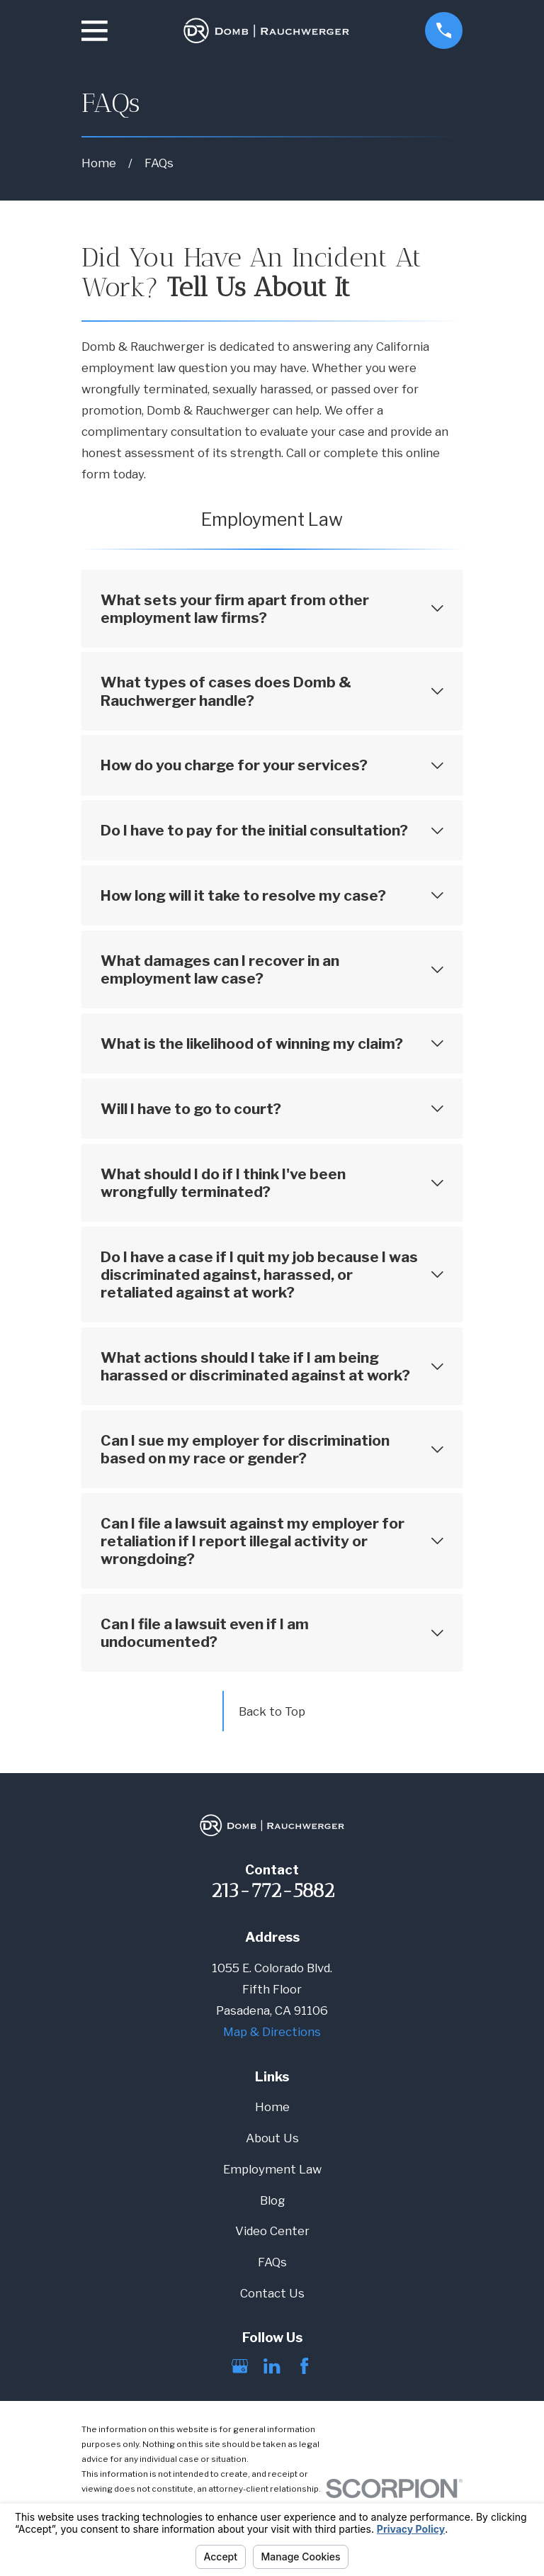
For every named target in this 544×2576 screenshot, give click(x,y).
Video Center (272, 2231)
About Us (272, 2138)
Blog (272, 2200)
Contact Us (272, 2293)
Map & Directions (272, 2032)
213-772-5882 (272, 1890)
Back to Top (272, 1711)
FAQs (272, 2262)
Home (272, 2107)
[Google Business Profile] (240, 2366)
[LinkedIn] (272, 2366)
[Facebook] (304, 2366)
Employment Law (272, 2169)
